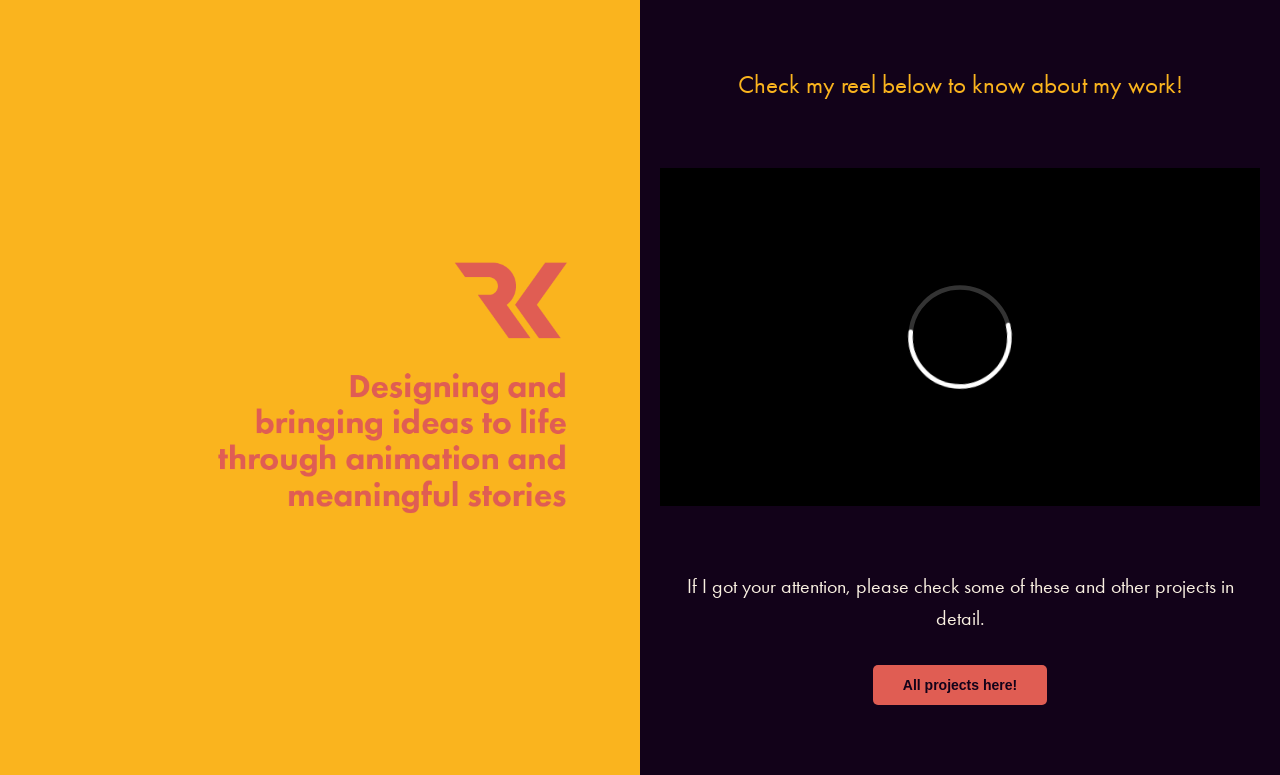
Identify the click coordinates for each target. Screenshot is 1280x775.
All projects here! (960, 685)
